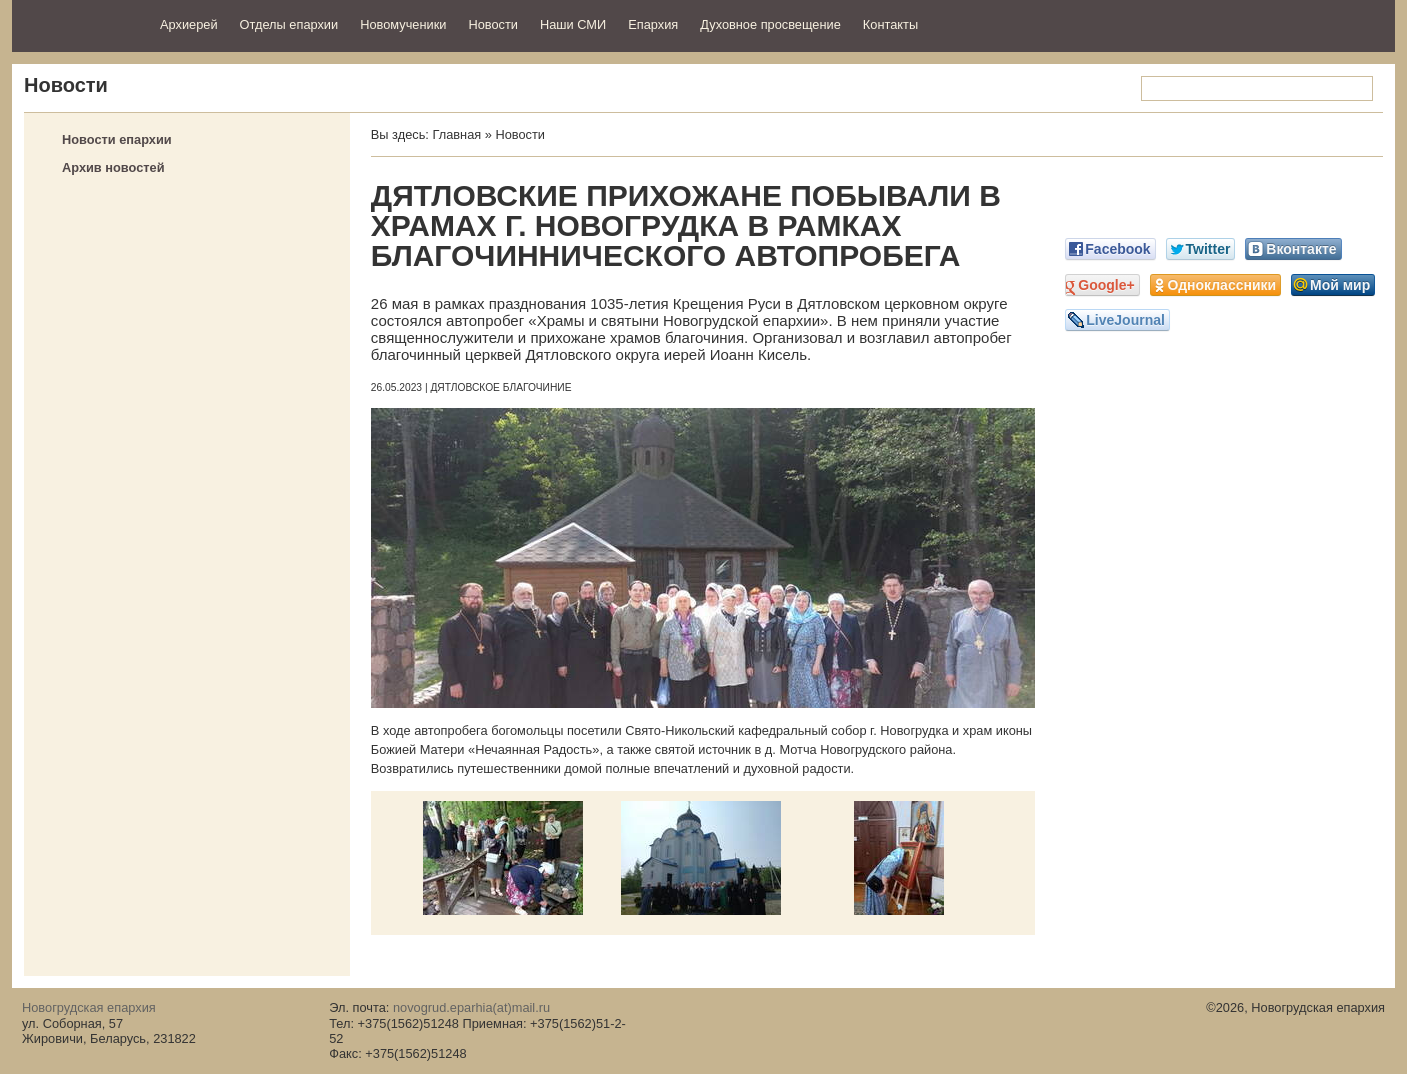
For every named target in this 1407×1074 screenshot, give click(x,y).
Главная (456, 134)
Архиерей (189, 24)
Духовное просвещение (770, 24)
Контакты (890, 24)
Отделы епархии (289, 24)
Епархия (653, 24)
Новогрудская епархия (79, 23)
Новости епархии (117, 139)
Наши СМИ (573, 24)
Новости (493, 24)
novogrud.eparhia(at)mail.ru (471, 1007)
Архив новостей (113, 167)
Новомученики (403, 24)
